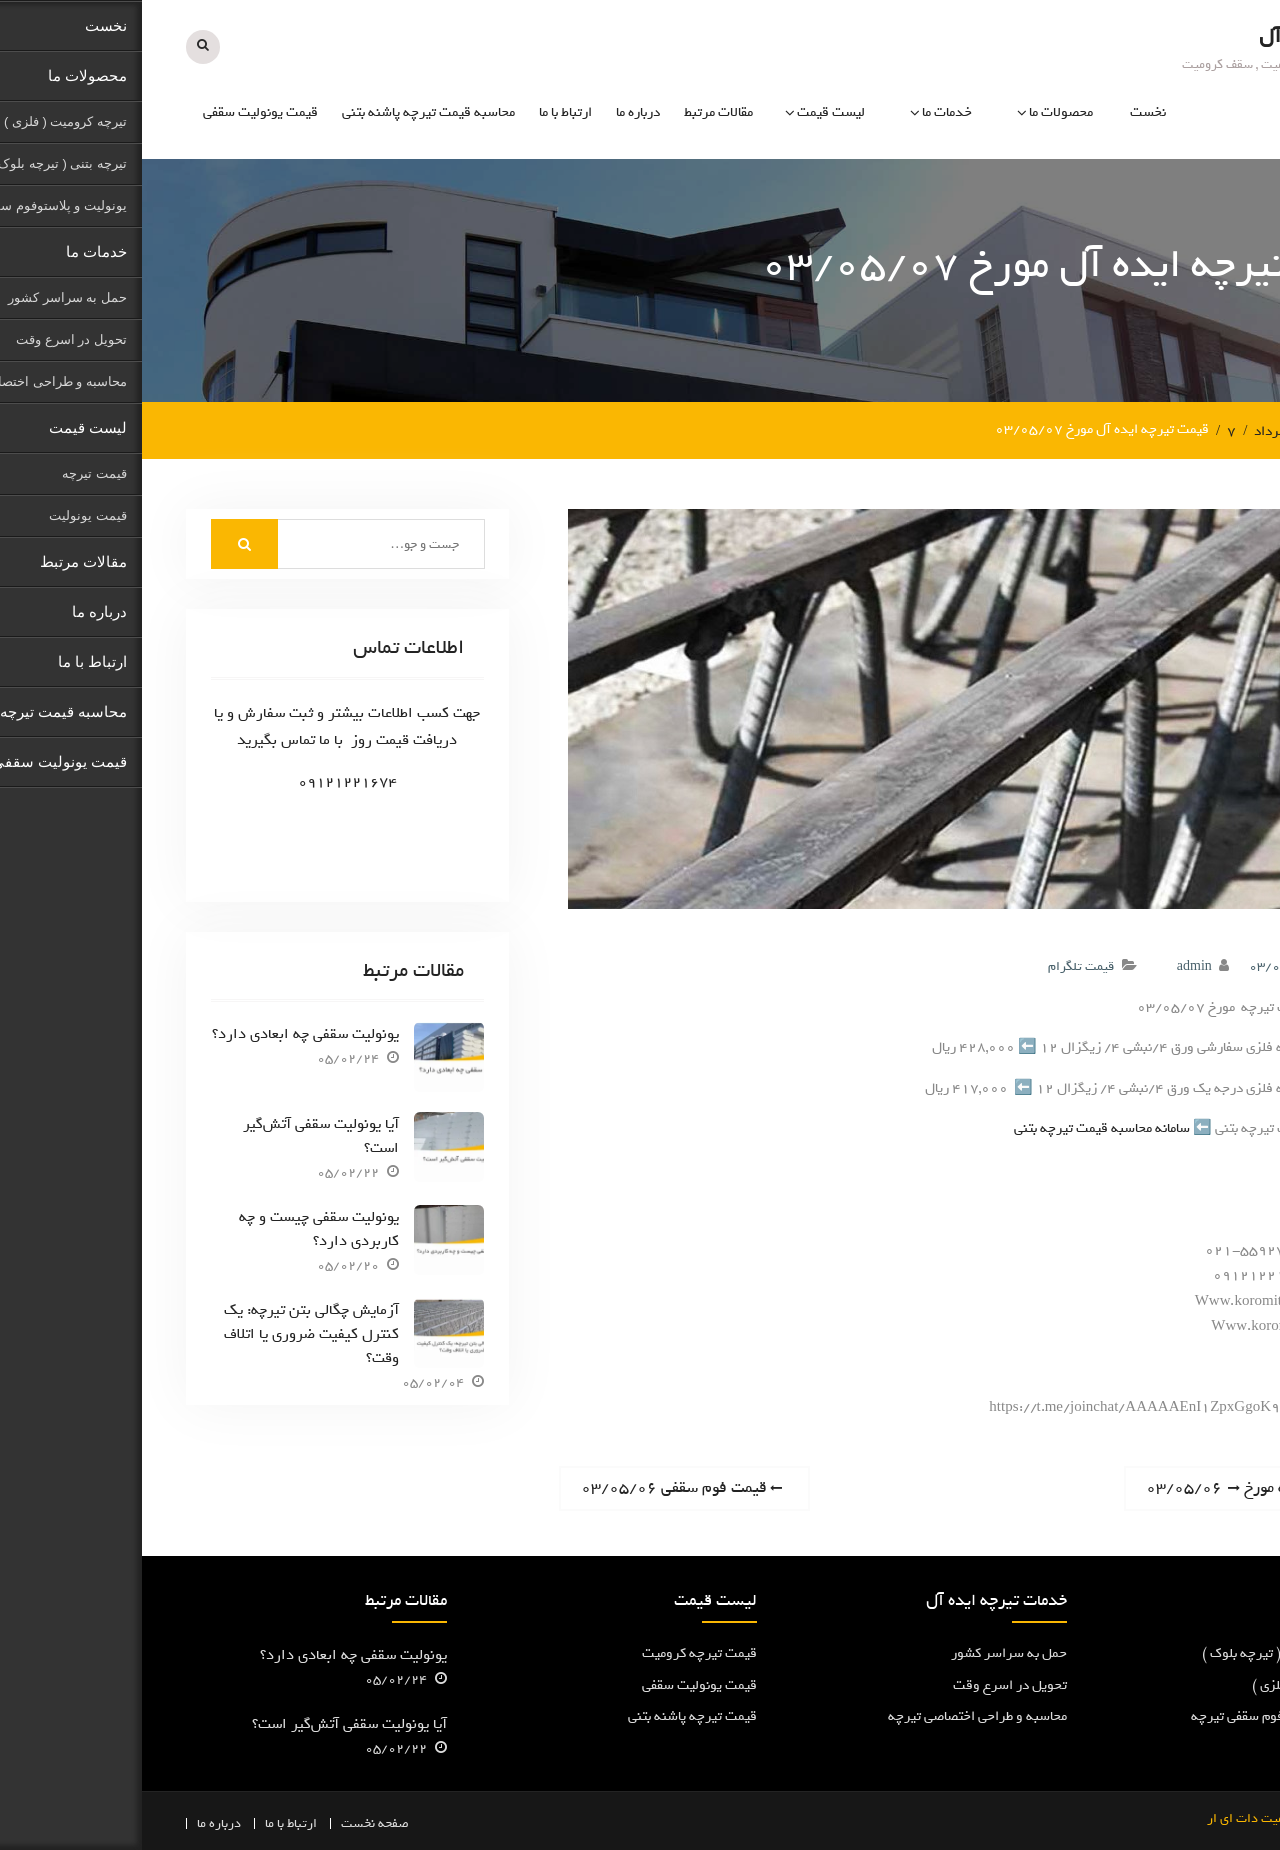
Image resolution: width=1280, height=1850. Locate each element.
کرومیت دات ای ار (1112, 1817)
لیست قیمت (689, 112)
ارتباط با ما (423, 112)
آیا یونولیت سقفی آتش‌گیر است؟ (179, 1136)
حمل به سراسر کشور (867, 1653)
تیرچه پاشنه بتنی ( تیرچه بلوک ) (1148, 1653)
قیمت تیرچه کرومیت (557, 1653)
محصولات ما (919, 112)
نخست (1006, 112)
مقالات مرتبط (576, 112)
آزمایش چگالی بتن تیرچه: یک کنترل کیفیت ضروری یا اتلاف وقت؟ (169, 1334)
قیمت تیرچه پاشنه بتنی (550, 1716)
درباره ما (496, 112)
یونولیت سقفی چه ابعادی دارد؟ (163, 1034)
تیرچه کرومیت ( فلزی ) (1173, 1684)
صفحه (251, 1822)
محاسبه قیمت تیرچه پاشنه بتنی (286, 112)
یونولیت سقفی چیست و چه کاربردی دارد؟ (177, 1229)
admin (1052, 966)
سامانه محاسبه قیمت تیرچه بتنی (960, 1128)
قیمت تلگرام (939, 966)
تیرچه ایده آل (1174, 36)
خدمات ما (805, 112)
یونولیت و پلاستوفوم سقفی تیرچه (1142, 1716)
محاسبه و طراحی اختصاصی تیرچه (835, 1716)
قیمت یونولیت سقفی (118, 112)
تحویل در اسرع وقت (868, 1684)
